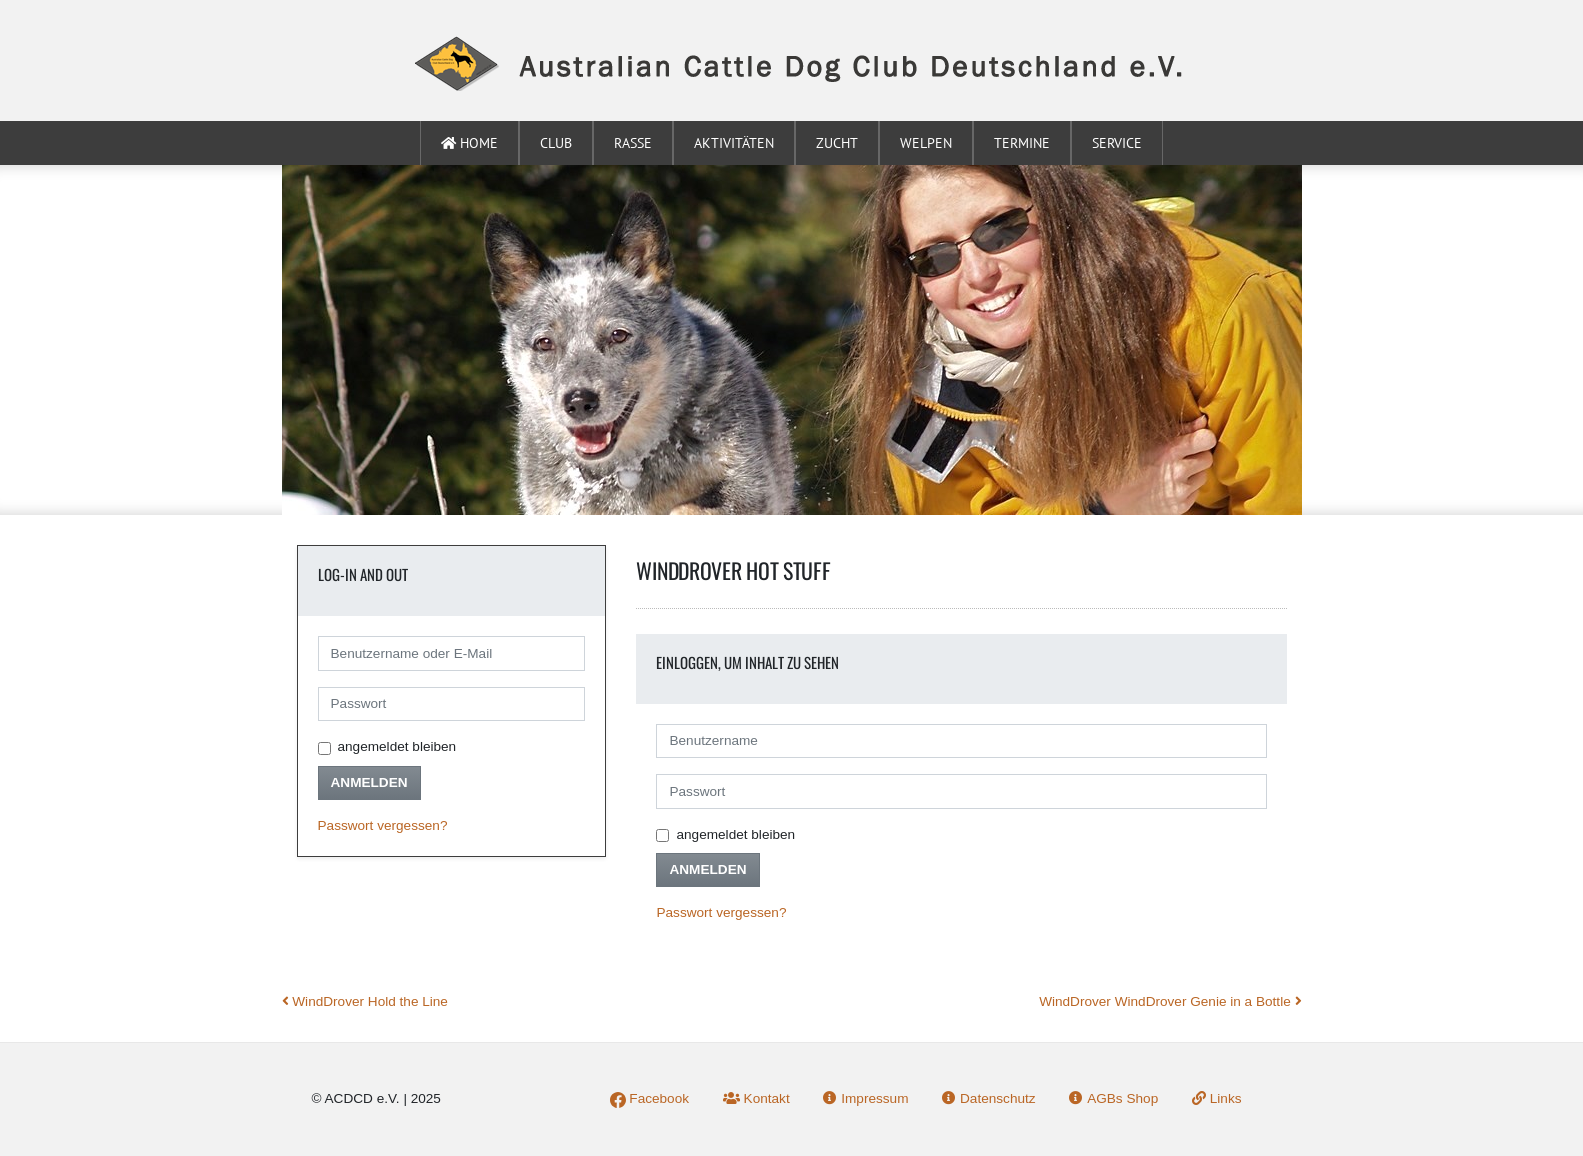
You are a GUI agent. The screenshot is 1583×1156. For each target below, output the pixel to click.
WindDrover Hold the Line (365, 1001)
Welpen (926, 143)
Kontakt (756, 1098)
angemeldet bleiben (397, 746)
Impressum (865, 1098)
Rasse (633, 143)
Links (1217, 1098)
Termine (1022, 143)
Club (556, 143)
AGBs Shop (1113, 1098)
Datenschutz (988, 1098)
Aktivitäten (734, 143)
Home (469, 143)
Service (1117, 143)
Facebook (649, 1098)
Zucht (837, 143)
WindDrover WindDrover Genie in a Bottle (1170, 1001)
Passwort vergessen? (383, 825)
